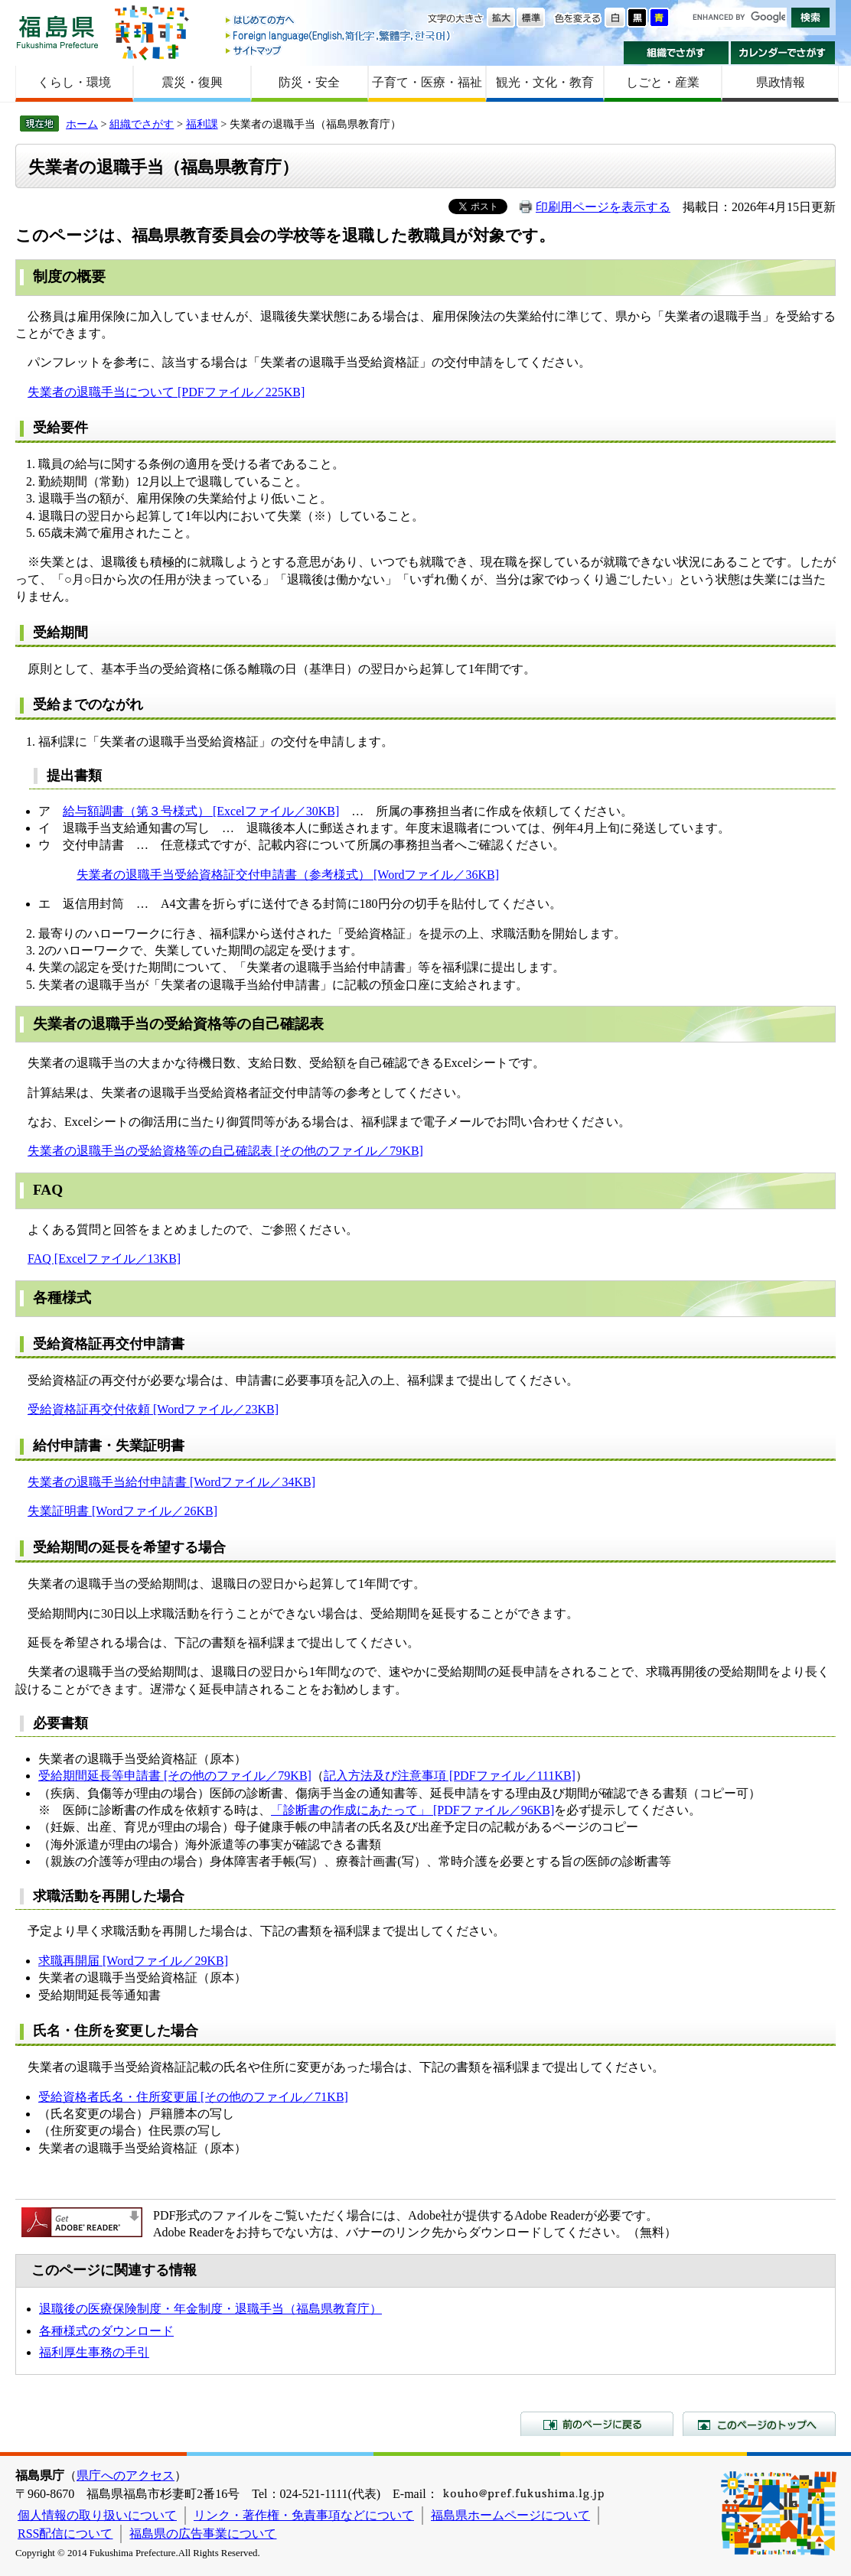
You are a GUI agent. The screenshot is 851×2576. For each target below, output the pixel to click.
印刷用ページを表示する (603, 206)
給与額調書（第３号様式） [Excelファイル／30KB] (201, 811)
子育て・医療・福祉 (427, 82)
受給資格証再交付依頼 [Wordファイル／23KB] (153, 1409)
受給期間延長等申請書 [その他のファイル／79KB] (174, 1775)
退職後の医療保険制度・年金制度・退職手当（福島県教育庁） (210, 2308)
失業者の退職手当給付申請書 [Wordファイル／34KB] (171, 1481)
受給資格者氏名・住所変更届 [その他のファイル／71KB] (193, 2096)
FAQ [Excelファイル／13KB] (104, 1258)
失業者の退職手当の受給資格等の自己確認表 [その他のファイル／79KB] (225, 1150)
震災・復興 (192, 82)
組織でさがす (676, 52)
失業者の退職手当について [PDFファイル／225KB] (166, 391)
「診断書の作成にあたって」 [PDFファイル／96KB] (412, 1810)
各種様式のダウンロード (106, 2330)
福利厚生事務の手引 (94, 2352)
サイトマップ (339, 50)
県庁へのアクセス (125, 2475)
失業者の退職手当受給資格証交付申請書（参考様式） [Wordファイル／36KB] (288, 874)
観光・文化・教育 (545, 82)
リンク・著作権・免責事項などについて (304, 2515)
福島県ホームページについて (510, 2515)
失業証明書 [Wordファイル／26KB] (122, 1510)
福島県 (57, 32)
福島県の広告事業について (202, 2533)
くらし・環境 (74, 82)
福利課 (202, 124)
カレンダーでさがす (783, 52)
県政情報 (780, 82)
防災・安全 (309, 82)
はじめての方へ (339, 21)
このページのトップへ (759, 2424)
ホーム (82, 124)
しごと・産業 (662, 82)
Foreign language (339, 35)
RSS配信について (65, 2533)
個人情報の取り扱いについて (97, 2515)
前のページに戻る (596, 2424)
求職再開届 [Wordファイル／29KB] (133, 1960)
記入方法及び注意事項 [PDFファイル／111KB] (449, 1775)
